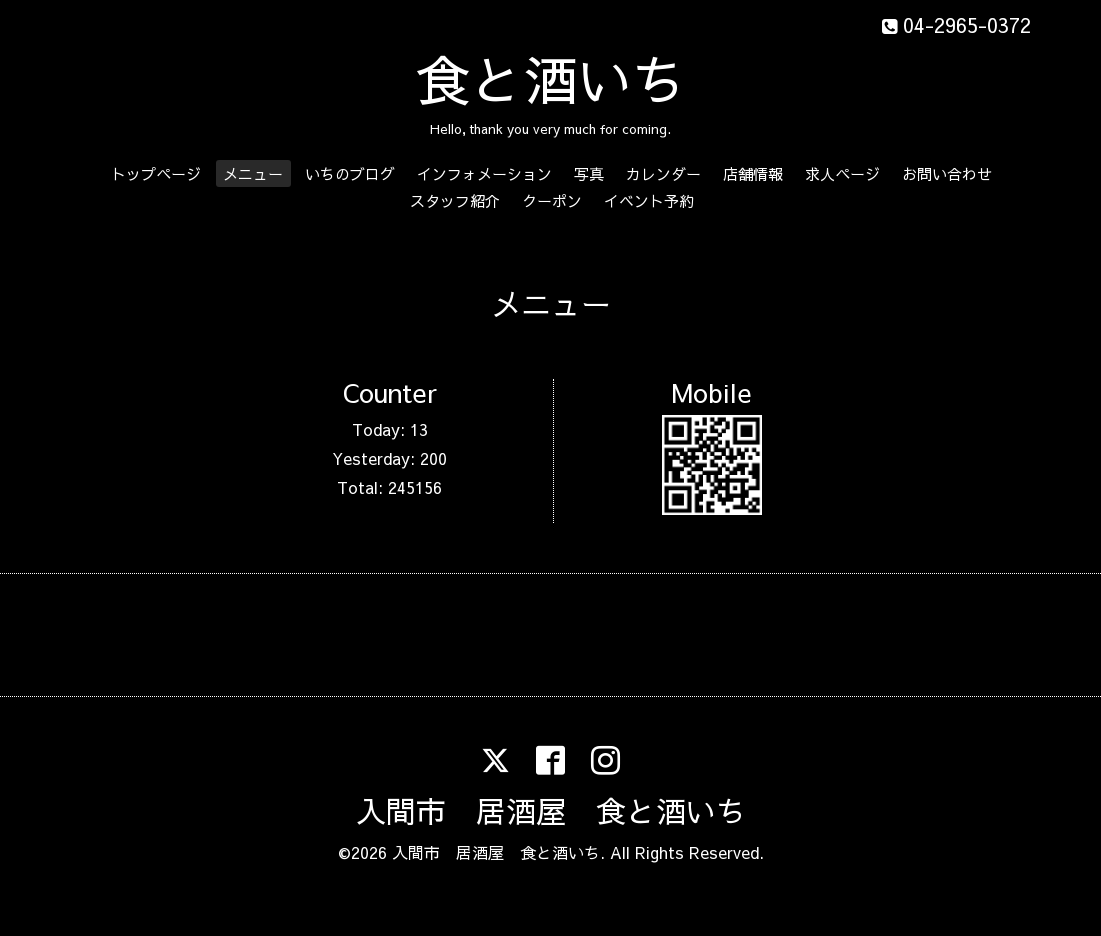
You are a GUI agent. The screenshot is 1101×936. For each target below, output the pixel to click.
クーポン (552, 200)
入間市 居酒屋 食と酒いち (551, 810)
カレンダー (663, 173)
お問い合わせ (947, 173)
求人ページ (842, 173)
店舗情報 (753, 173)
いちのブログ (350, 173)
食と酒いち (551, 78)
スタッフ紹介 (455, 200)
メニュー (253, 173)
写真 (589, 173)
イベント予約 (649, 200)
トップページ (156, 173)
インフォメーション (484, 173)
